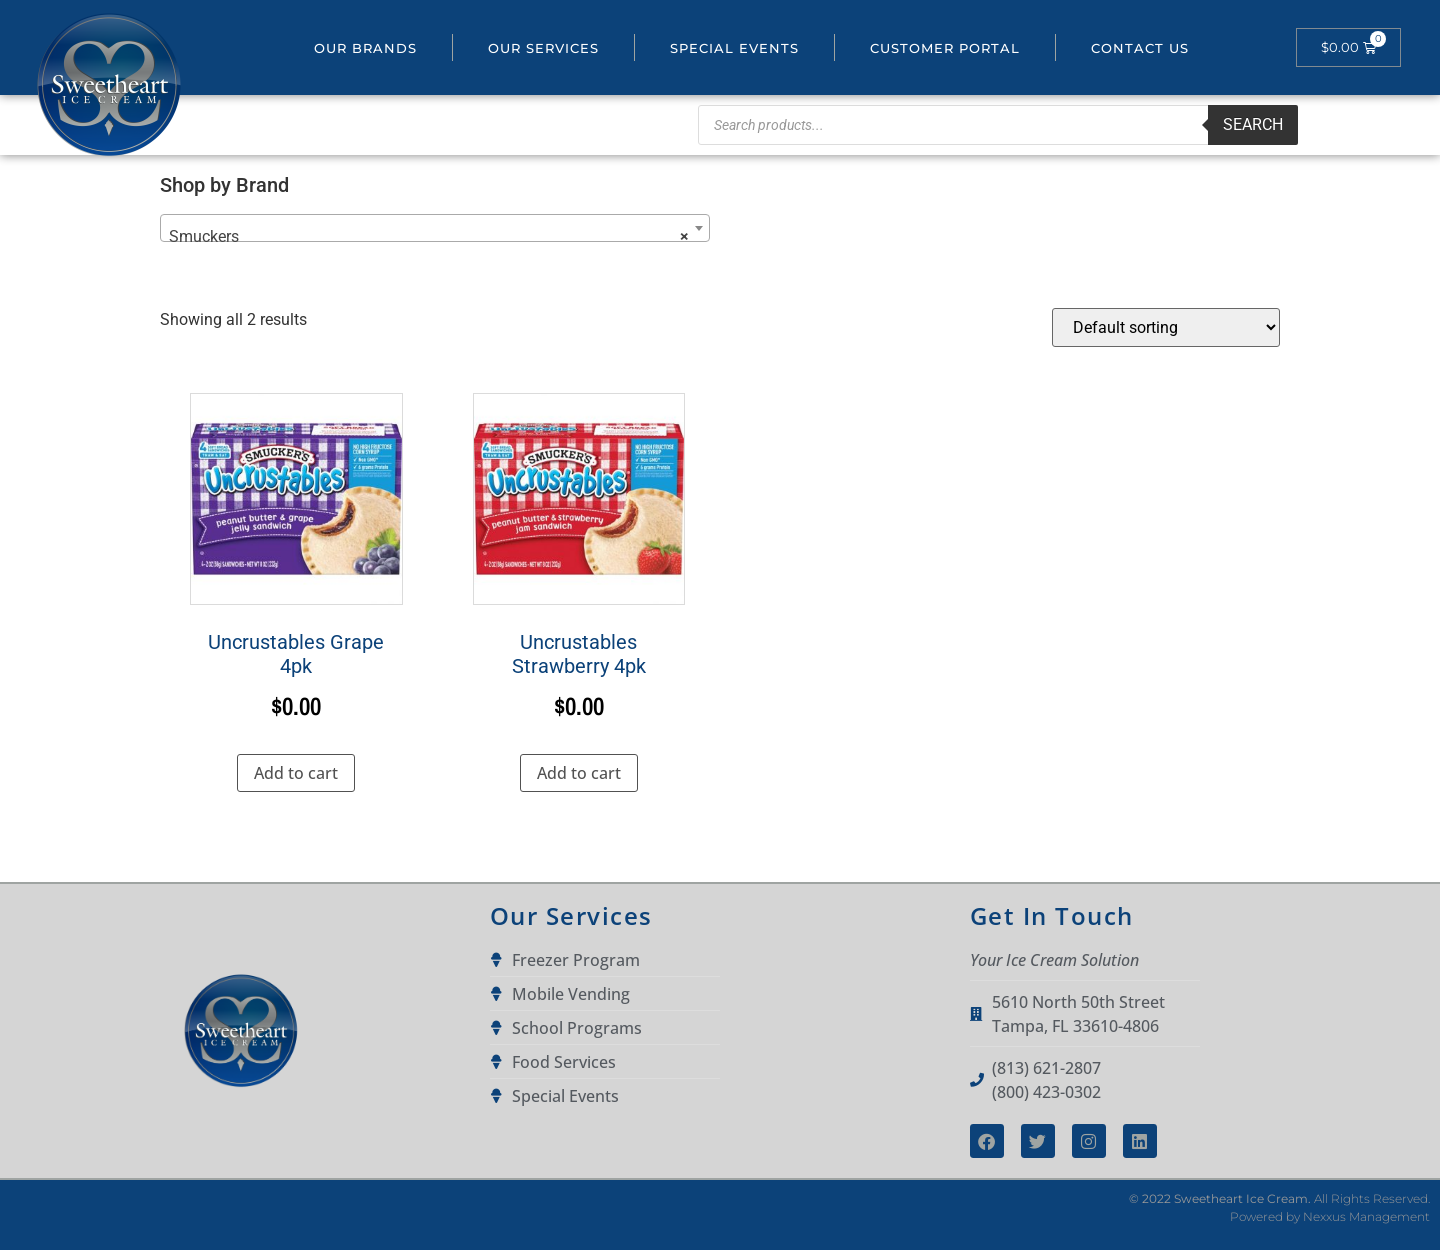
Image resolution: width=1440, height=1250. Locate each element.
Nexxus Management (1366, 1216)
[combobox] (435, 228)
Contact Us (1140, 48)
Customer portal (945, 48)
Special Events (734, 48)
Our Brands (365, 48)
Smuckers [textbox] (429, 237)
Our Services (543, 48)
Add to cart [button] (296, 773)
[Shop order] (1166, 327)
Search (1253, 124)
